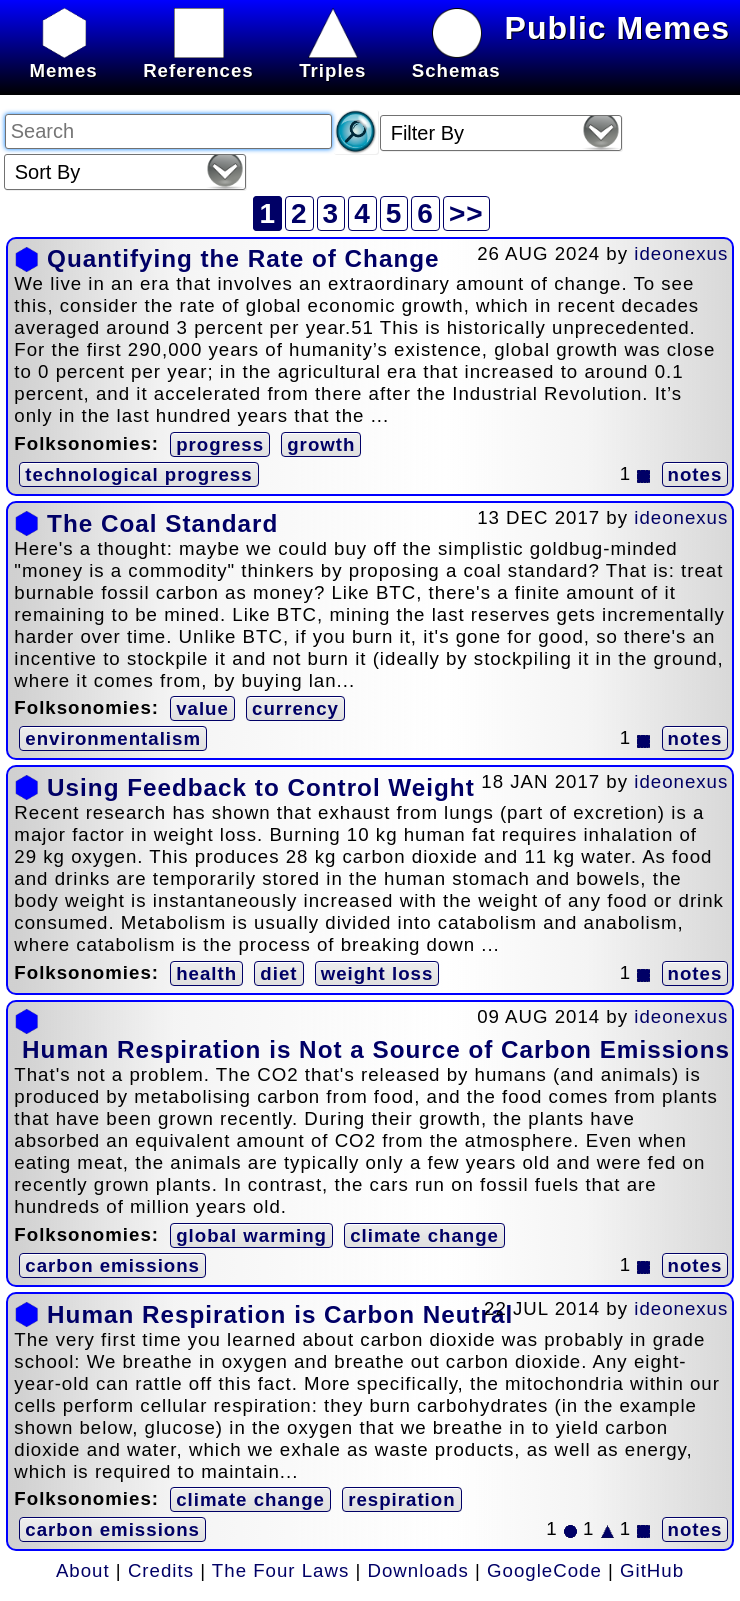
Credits (161, 1570)
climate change (424, 1235)
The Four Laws (280, 1570)
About (83, 1570)
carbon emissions (112, 1265)
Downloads (418, 1570)
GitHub (652, 1570)
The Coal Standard (162, 523)
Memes (63, 59)
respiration (401, 1499)
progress (220, 444)
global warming (251, 1235)
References (198, 59)
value (202, 708)
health (206, 973)
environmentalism (113, 738)
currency (295, 708)
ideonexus (681, 253)
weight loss (377, 973)
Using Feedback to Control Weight (261, 787)
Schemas (456, 59)
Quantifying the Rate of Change (243, 258)
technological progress (138, 474)
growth (321, 444)
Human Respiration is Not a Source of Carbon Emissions (376, 1049)
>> (466, 213)
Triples (332, 59)
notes (695, 474)
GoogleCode (544, 1570)
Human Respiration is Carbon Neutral (280, 1314)
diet (278, 973)
